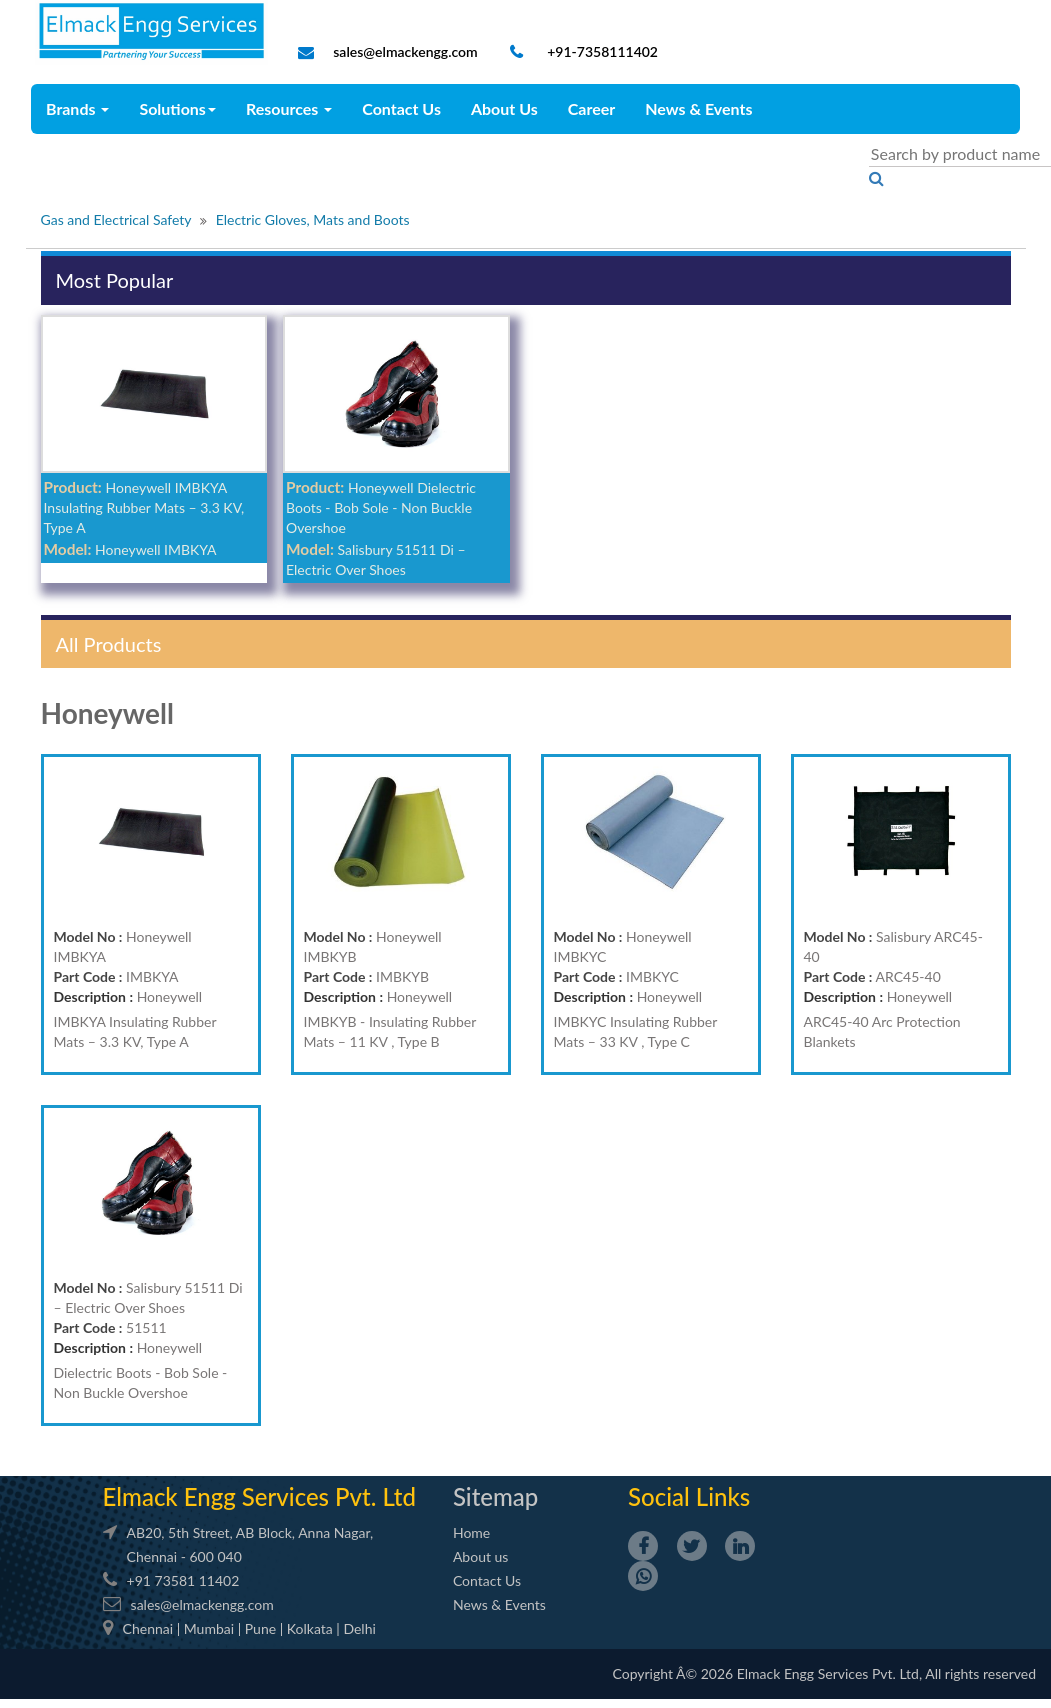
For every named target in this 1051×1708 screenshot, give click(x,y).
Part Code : (88, 976)
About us (481, 1556)
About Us (504, 108)
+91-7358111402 (601, 51)
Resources (289, 108)
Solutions (177, 108)
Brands (77, 108)
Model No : (88, 936)
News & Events (698, 108)
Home (471, 1532)
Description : (94, 996)
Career (592, 108)
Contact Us (401, 108)
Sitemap (495, 1496)
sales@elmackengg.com (405, 51)
